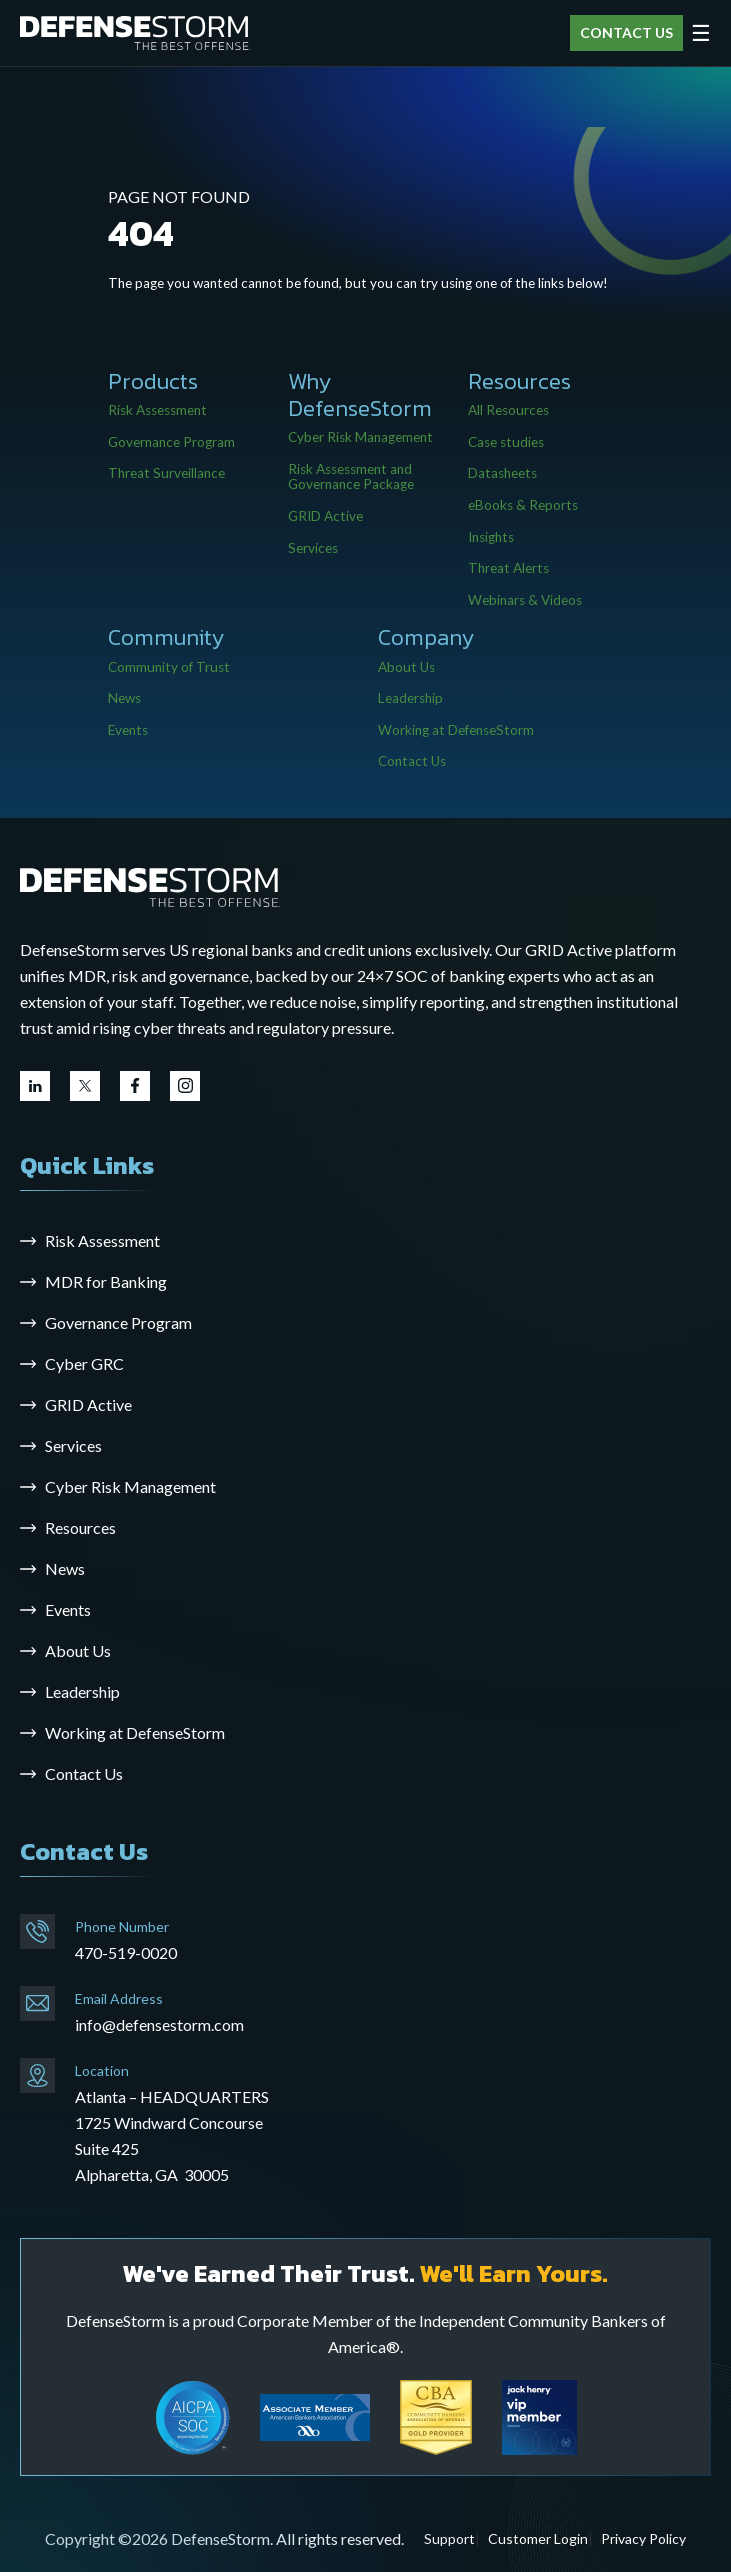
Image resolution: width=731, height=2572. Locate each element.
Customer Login (538, 2538)
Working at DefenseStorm (456, 730)
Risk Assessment (157, 410)
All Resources (508, 410)
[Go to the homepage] (150, 886)
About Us (406, 667)
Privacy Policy (643, 2538)
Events (128, 730)
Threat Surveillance (166, 473)
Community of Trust (169, 667)
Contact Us (412, 761)
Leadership (410, 698)
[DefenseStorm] (135, 33)
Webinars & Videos (525, 600)
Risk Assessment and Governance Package (351, 477)
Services (313, 548)
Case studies (506, 442)
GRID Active (325, 516)
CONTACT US (626, 32)
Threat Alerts (508, 568)
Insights (491, 537)
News (124, 698)
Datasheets (502, 473)
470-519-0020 (126, 1952)
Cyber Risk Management (360, 437)
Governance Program (171, 442)
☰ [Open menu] (701, 33)
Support (449, 2538)
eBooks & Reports (523, 505)
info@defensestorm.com (159, 2024)
